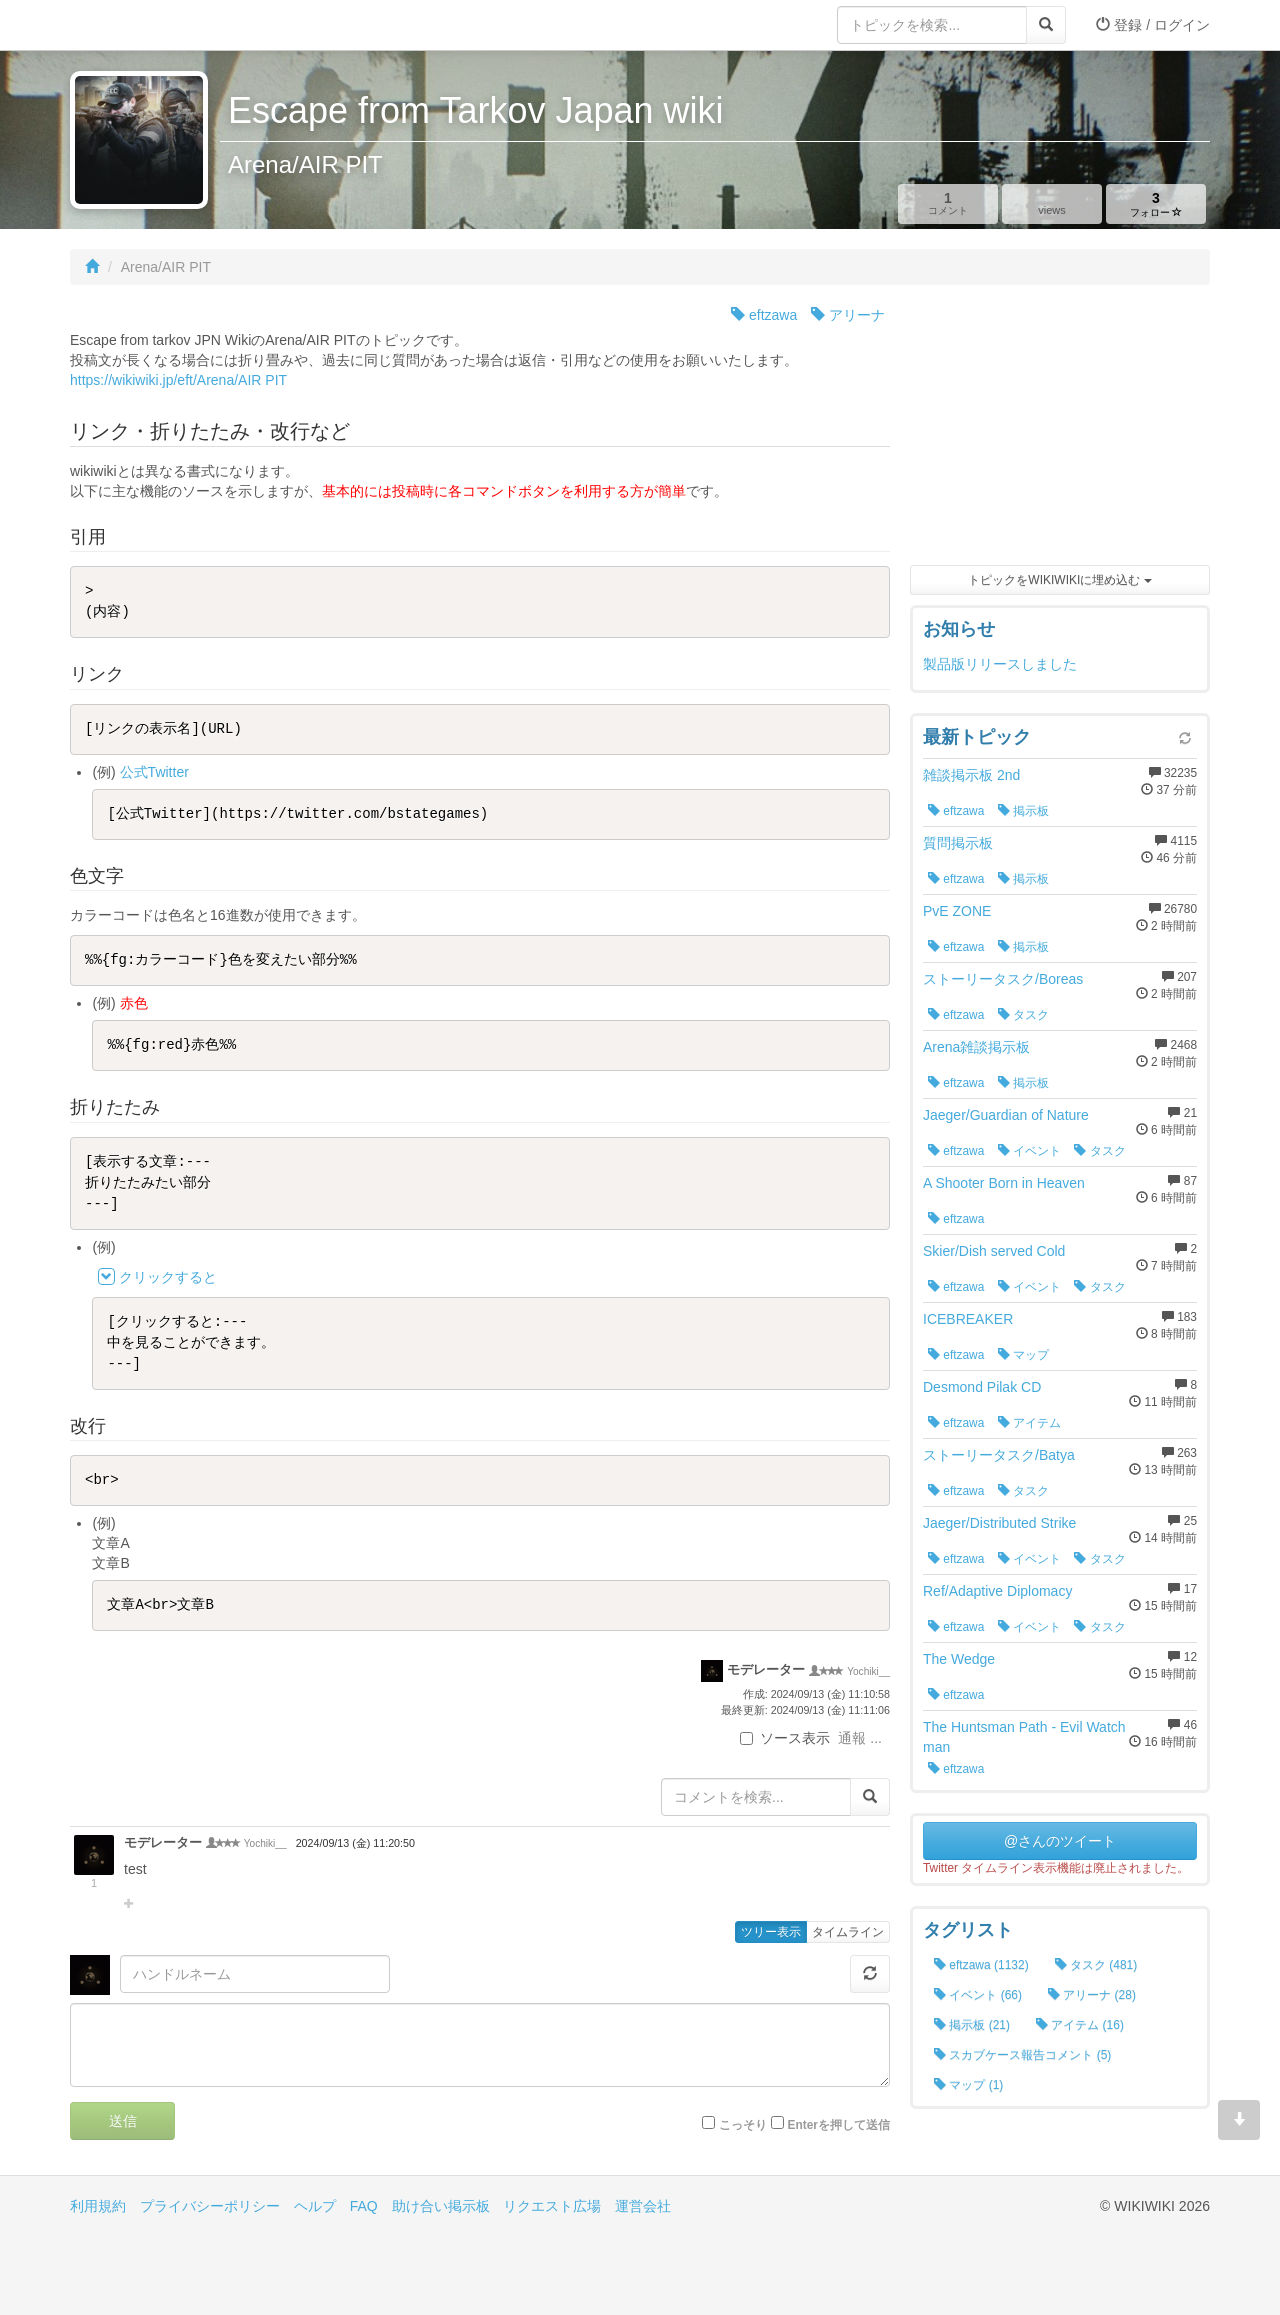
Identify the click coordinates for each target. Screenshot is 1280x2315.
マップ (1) (968, 2085)
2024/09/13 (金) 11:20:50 (355, 1843)
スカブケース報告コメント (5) (1022, 2055)
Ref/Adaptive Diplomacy (997, 1591)
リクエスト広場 (552, 2206)
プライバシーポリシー (210, 2206)
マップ (1023, 1355)
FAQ (364, 2206)
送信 (123, 2121)
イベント (1029, 1151)
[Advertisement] (1060, 430)
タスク (1023, 1015)
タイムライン (848, 1932)
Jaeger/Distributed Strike (999, 1523)
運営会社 (643, 2206)
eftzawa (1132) (981, 1965)
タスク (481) (1096, 1965)
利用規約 (98, 2206)
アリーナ (848, 315)
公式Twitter (154, 772)
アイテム (1029, 1423)
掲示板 (1023, 811)
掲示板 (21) (972, 2025)
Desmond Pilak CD (982, 1387)
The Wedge (959, 1659)
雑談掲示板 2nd (971, 775)
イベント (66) (978, 1995)
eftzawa (764, 315)
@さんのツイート (1060, 1841)
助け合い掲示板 (441, 2206)
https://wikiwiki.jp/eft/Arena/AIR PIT (178, 380)
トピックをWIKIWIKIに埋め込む (1059, 580)
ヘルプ (315, 2206)
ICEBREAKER (968, 1319)
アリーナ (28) (1092, 1995)
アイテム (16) (1080, 2025)
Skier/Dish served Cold (994, 1251)
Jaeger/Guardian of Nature (1006, 1115)
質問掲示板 (958, 843)
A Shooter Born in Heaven (1004, 1183)
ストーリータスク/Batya (999, 1455)
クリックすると (168, 1277)
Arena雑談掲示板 (976, 1047)
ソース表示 (785, 1738)
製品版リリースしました (1000, 664)
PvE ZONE (957, 911)
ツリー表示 (771, 1932)
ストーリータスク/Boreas (1003, 979)
